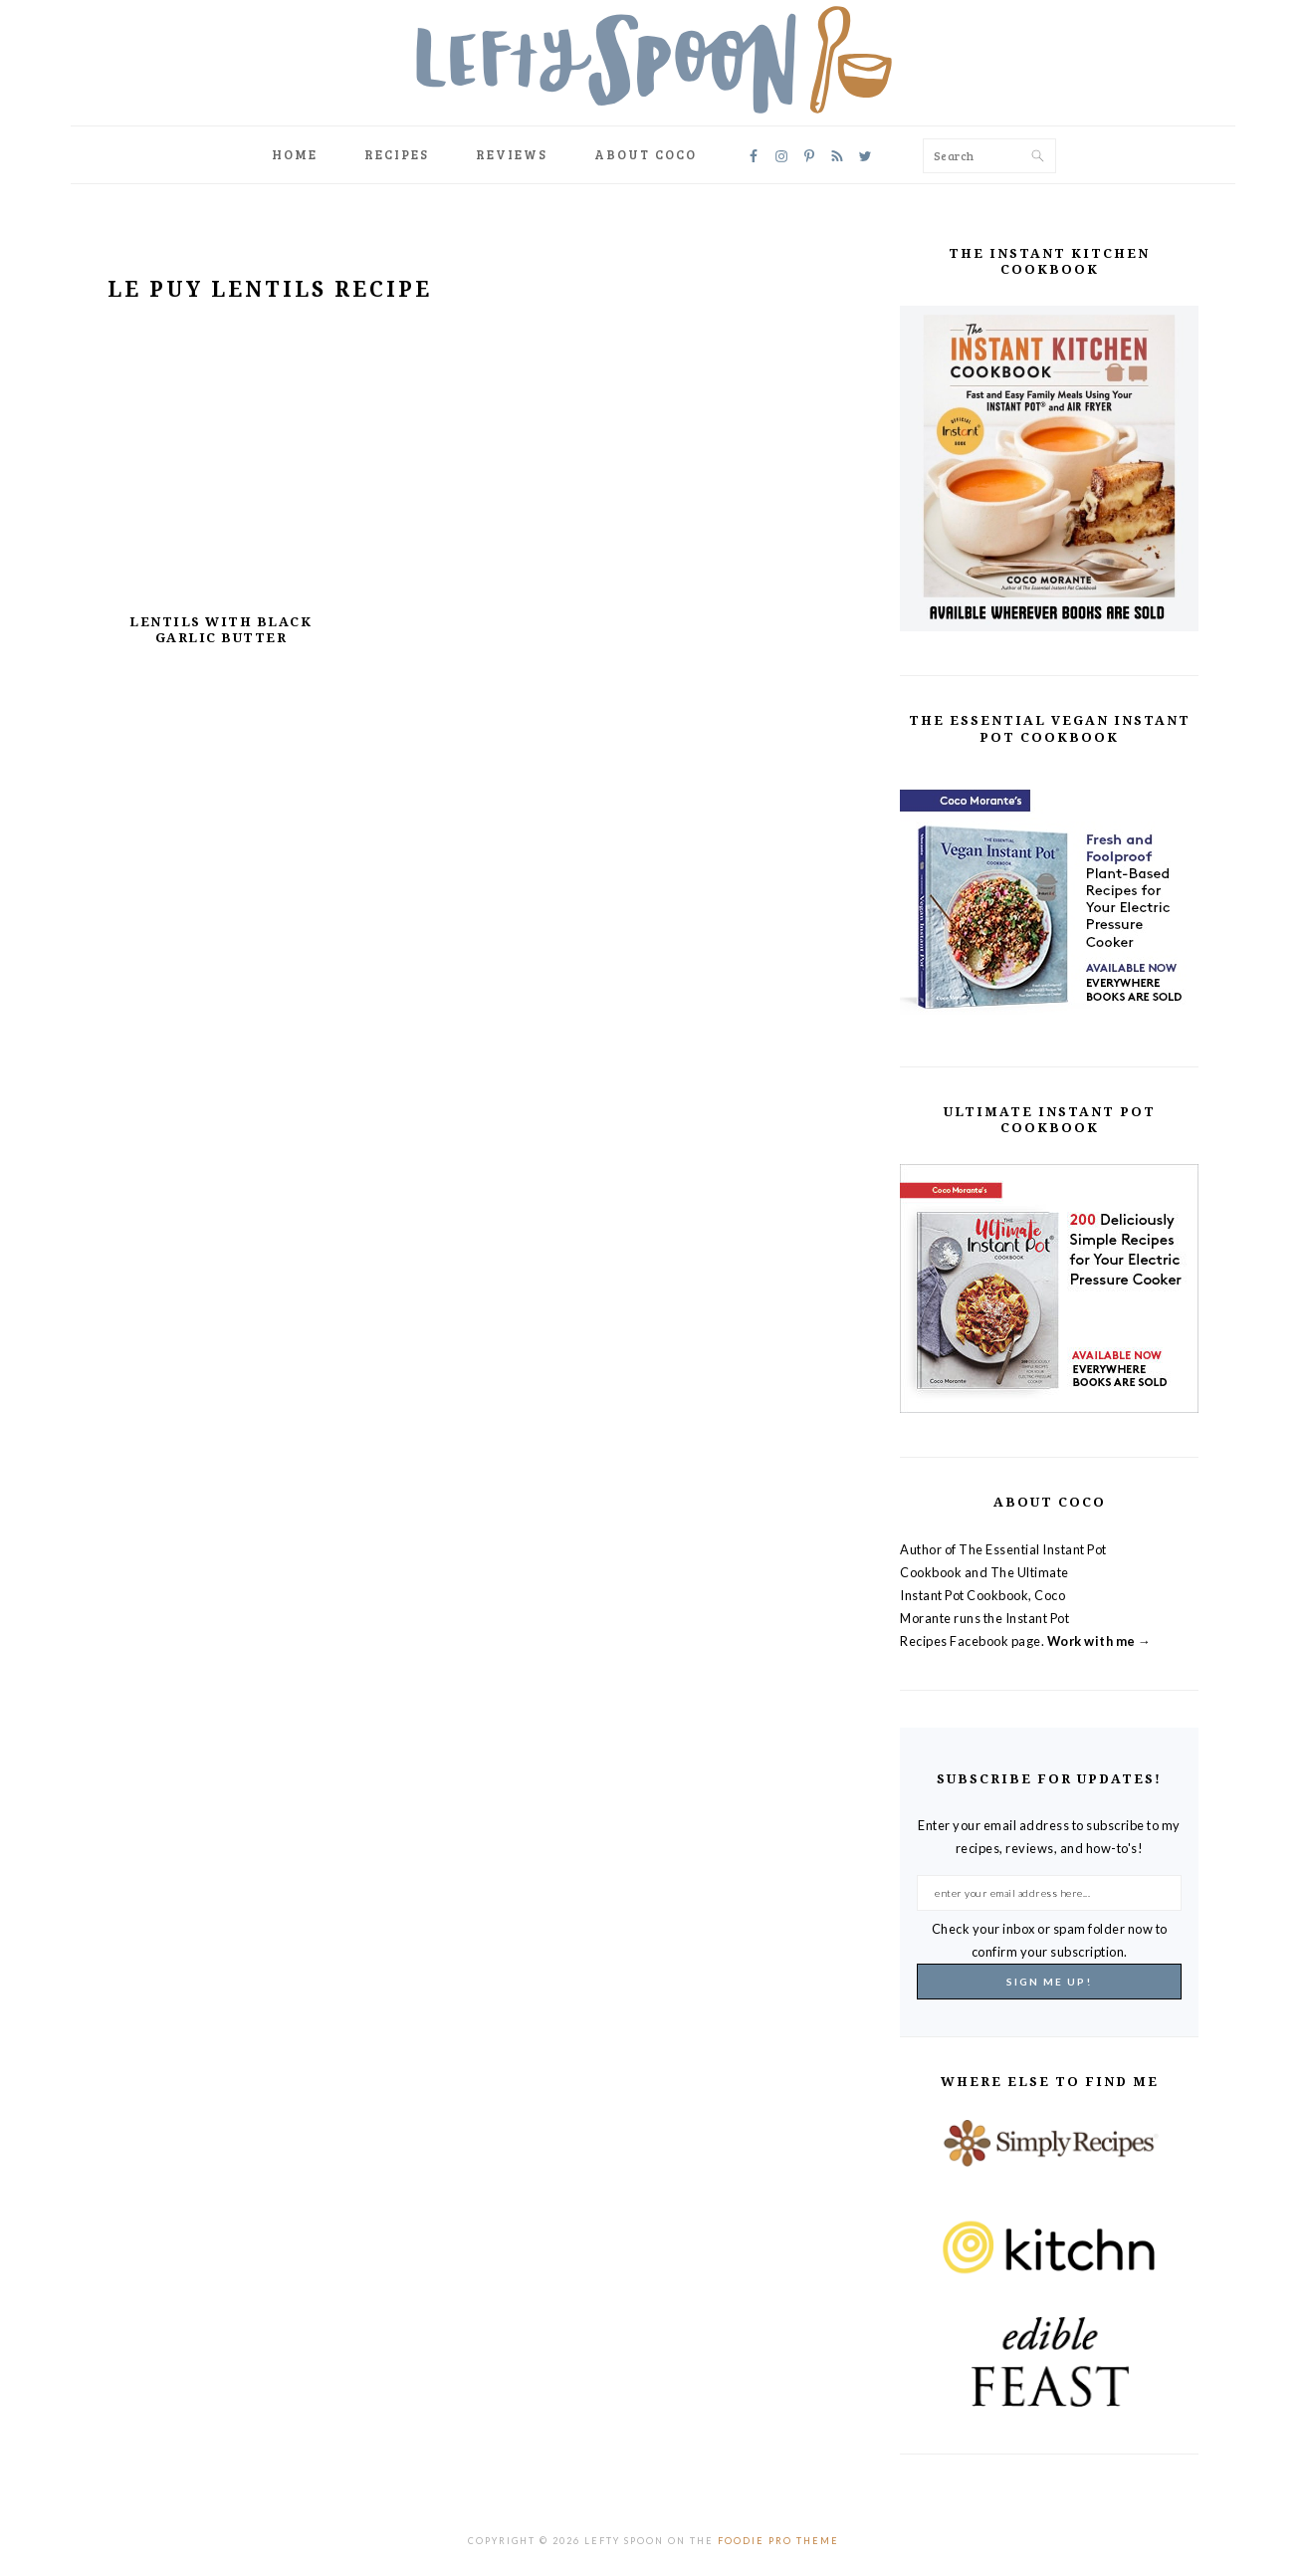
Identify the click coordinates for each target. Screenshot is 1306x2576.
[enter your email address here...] (1049, 1893)
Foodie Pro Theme (778, 2540)
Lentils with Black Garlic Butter (220, 630)
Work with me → (1099, 1641)
